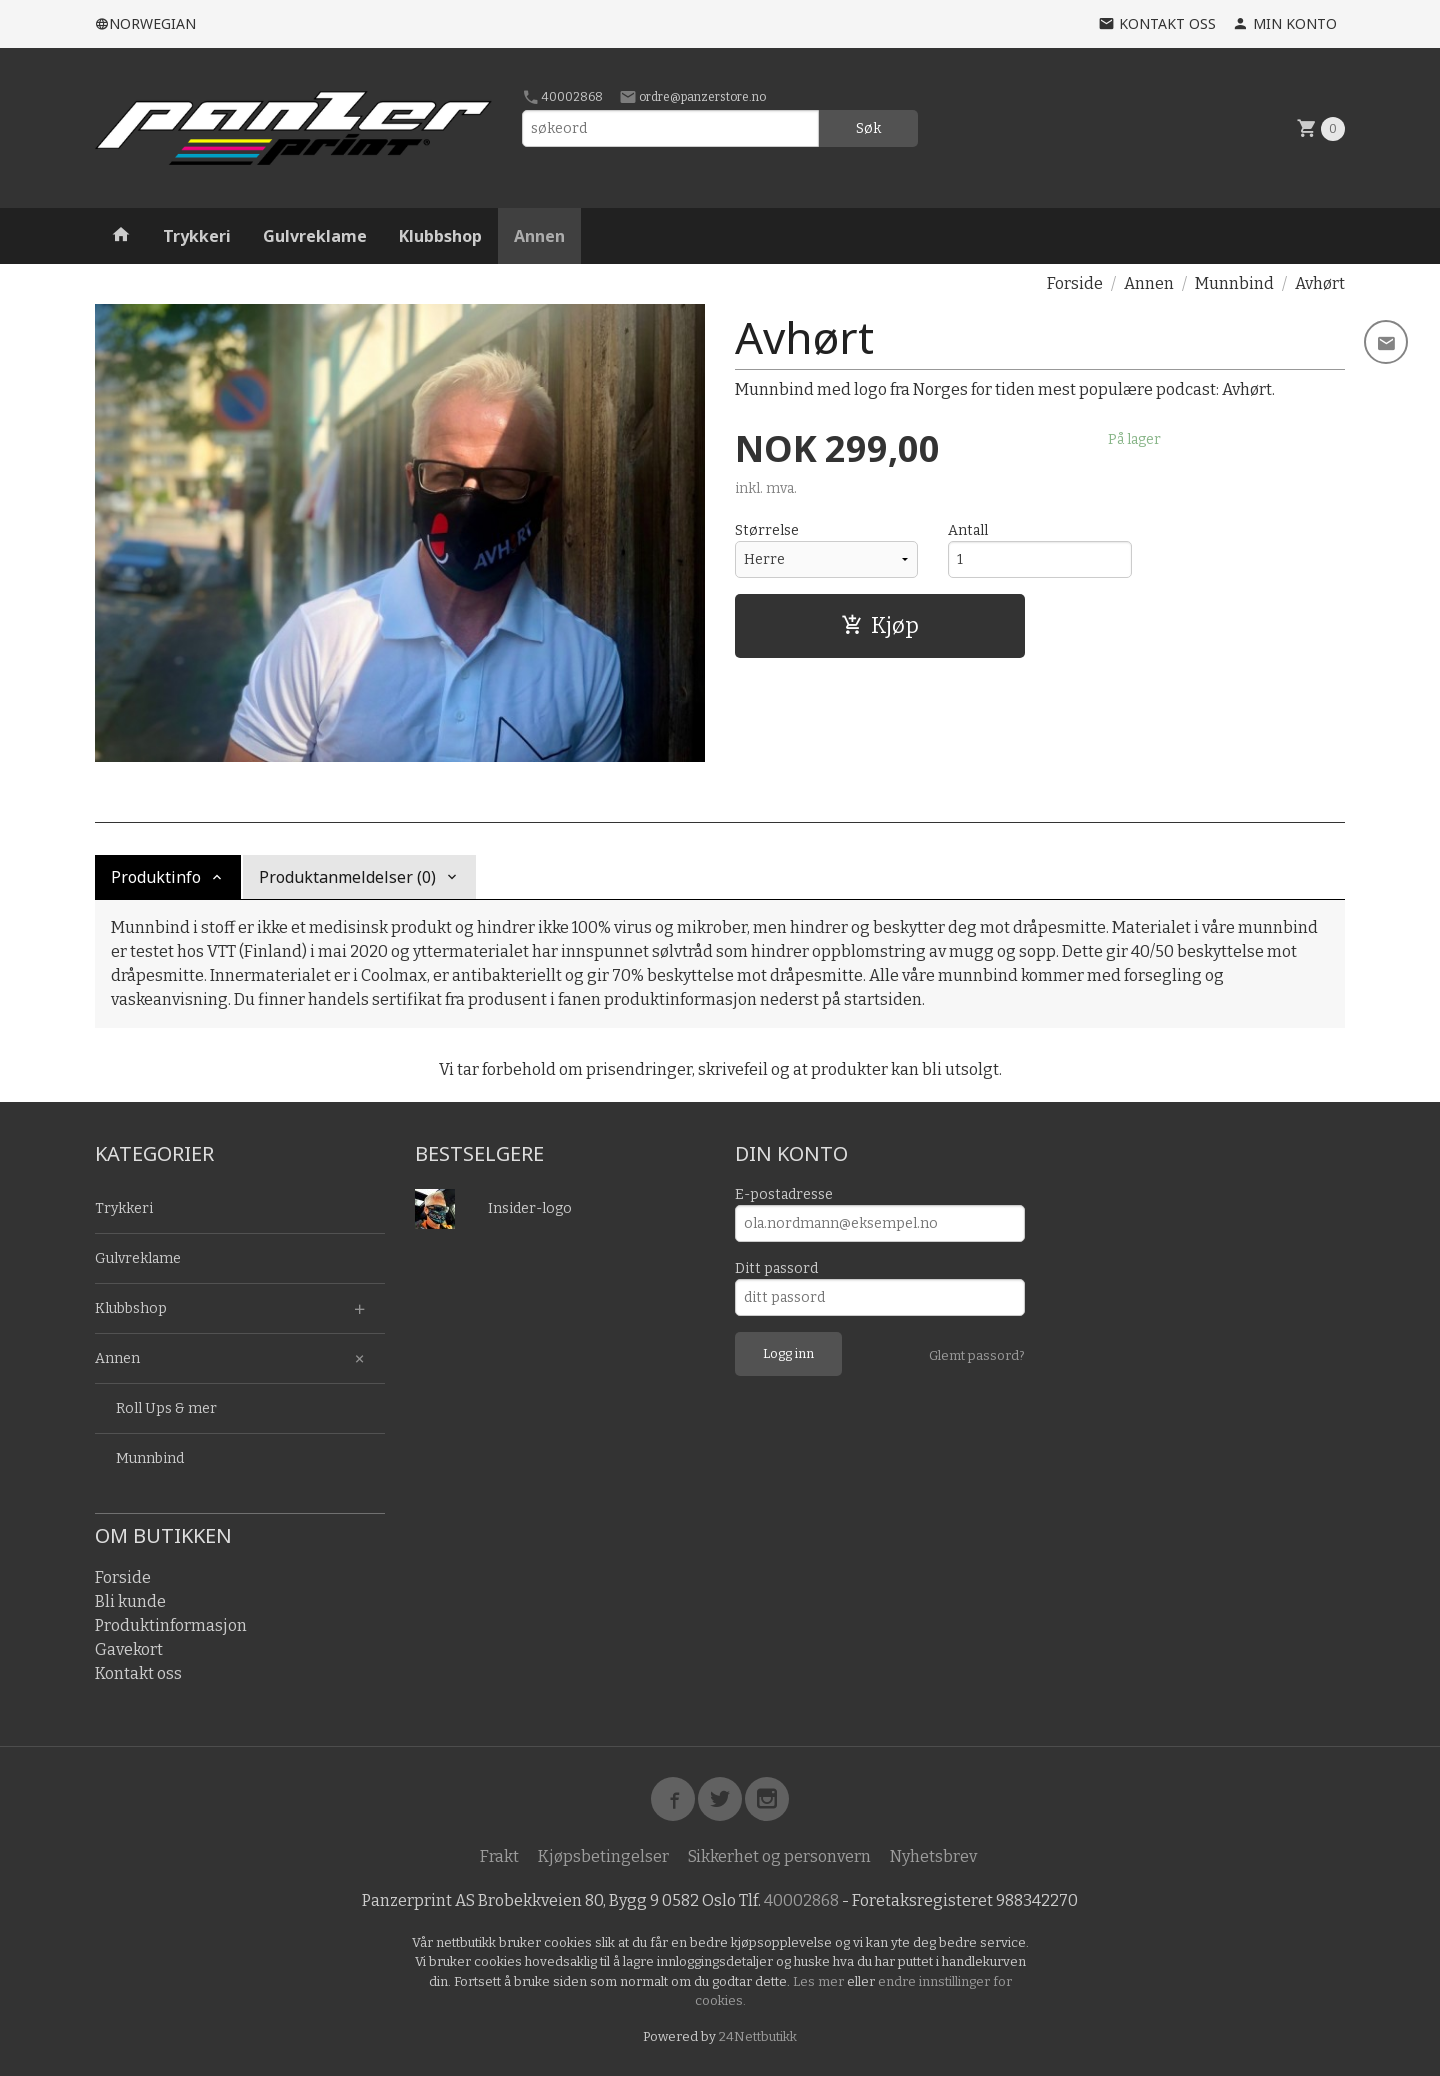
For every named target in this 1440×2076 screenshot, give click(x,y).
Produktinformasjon (171, 1625)
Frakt (499, 1856)
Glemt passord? (977, 1355)
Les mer (820, 1981)
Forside (1075, 283)
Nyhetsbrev (933, 1856)
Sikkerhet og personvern (779, 1856)
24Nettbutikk (758, 2036)
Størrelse (767, 530)
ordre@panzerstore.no (692, 97)
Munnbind (150, 1458)
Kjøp (880, 625)
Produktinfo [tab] (156, 877)
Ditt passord (776, 1268)
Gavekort (129, 1649)
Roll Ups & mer (166, 1408)
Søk (868, 128)
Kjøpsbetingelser (603, 1856)
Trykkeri (197, 236)
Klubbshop (440, 236)
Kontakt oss (138, 1673)
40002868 (562, 97)
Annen (539, 236)
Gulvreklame (315, 236)
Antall (968, 530)
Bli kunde (130, 1601)
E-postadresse (784, 1194)
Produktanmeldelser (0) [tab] (347, 877)
